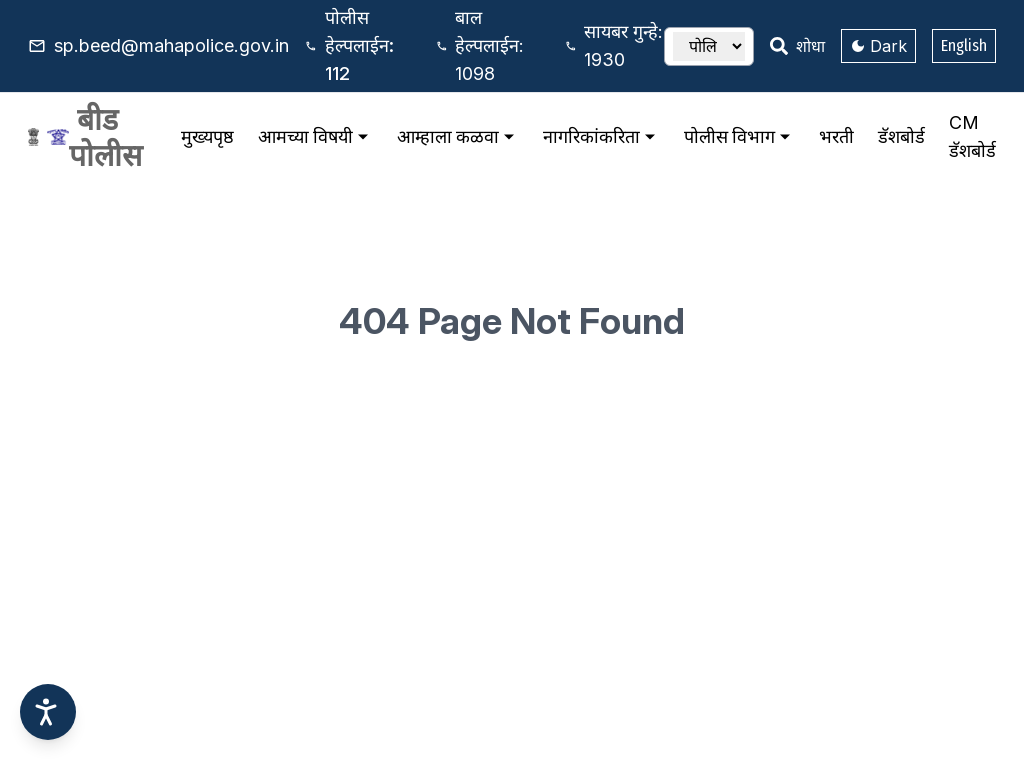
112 (359, 45)
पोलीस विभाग (739, 137)
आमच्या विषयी (315, 137)
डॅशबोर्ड (901, 136)
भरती (836, 136)
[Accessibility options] (48, 712)
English (964, 45)
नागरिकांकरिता (601, 137)
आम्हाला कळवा (458, 137)
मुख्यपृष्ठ (207, 136)
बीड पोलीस (105, 137)
